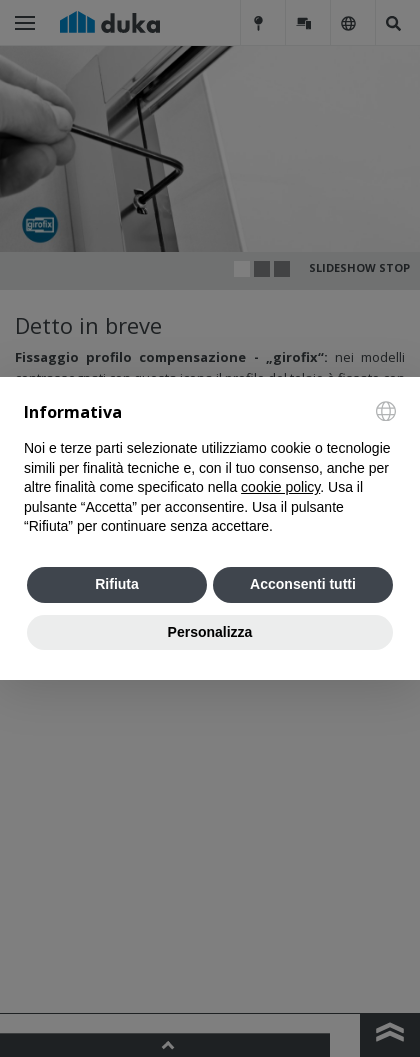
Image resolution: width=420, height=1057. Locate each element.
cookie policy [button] (280, 487)
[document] (210, 469)
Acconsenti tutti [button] (303, 584)
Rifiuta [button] (117, 584)
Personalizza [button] (210, 632)
